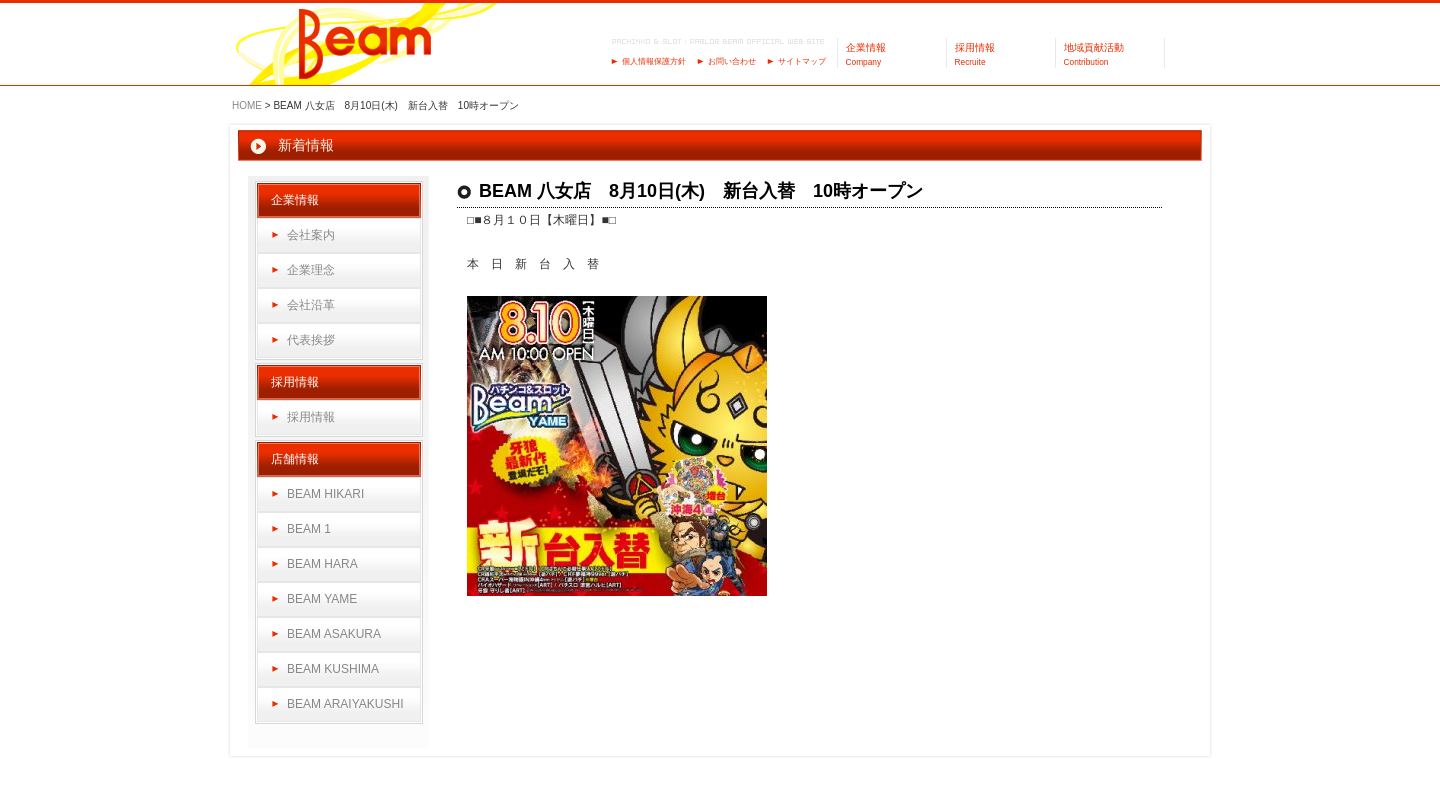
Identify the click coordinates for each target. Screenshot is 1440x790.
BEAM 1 (309, 529)
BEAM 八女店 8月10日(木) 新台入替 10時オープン (701, 191)
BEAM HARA (322, 564)
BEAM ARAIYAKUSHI (345, 704)
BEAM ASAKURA (334, 634)
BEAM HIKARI (325, 494)
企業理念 (311, 270)
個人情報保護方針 (654, 61)
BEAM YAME (322, 599)
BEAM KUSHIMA (333, 669)
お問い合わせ (732, 61)
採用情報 (311, 417)
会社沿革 (311, 305)
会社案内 (311, 235)
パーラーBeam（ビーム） (365, 45)
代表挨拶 (311, 340)
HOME (247, 105)
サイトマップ (802, 61)
